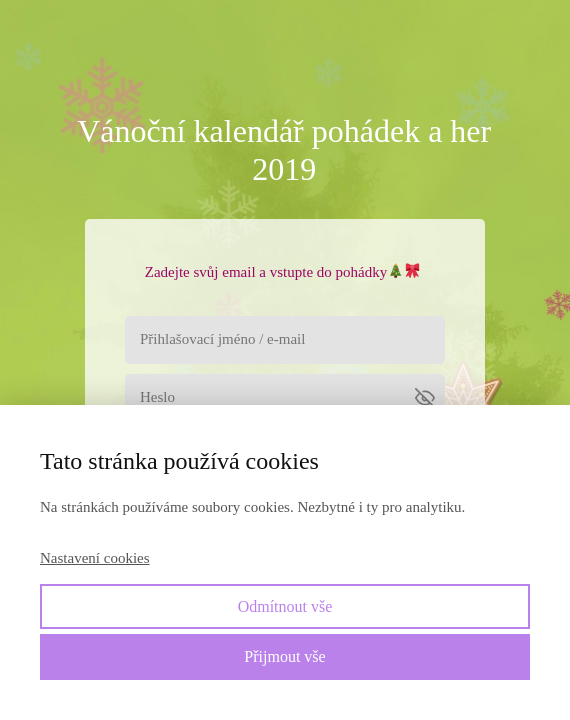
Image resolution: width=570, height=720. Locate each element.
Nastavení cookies (95, 558)
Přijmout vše (284, 656)
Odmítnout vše (285, 606)
